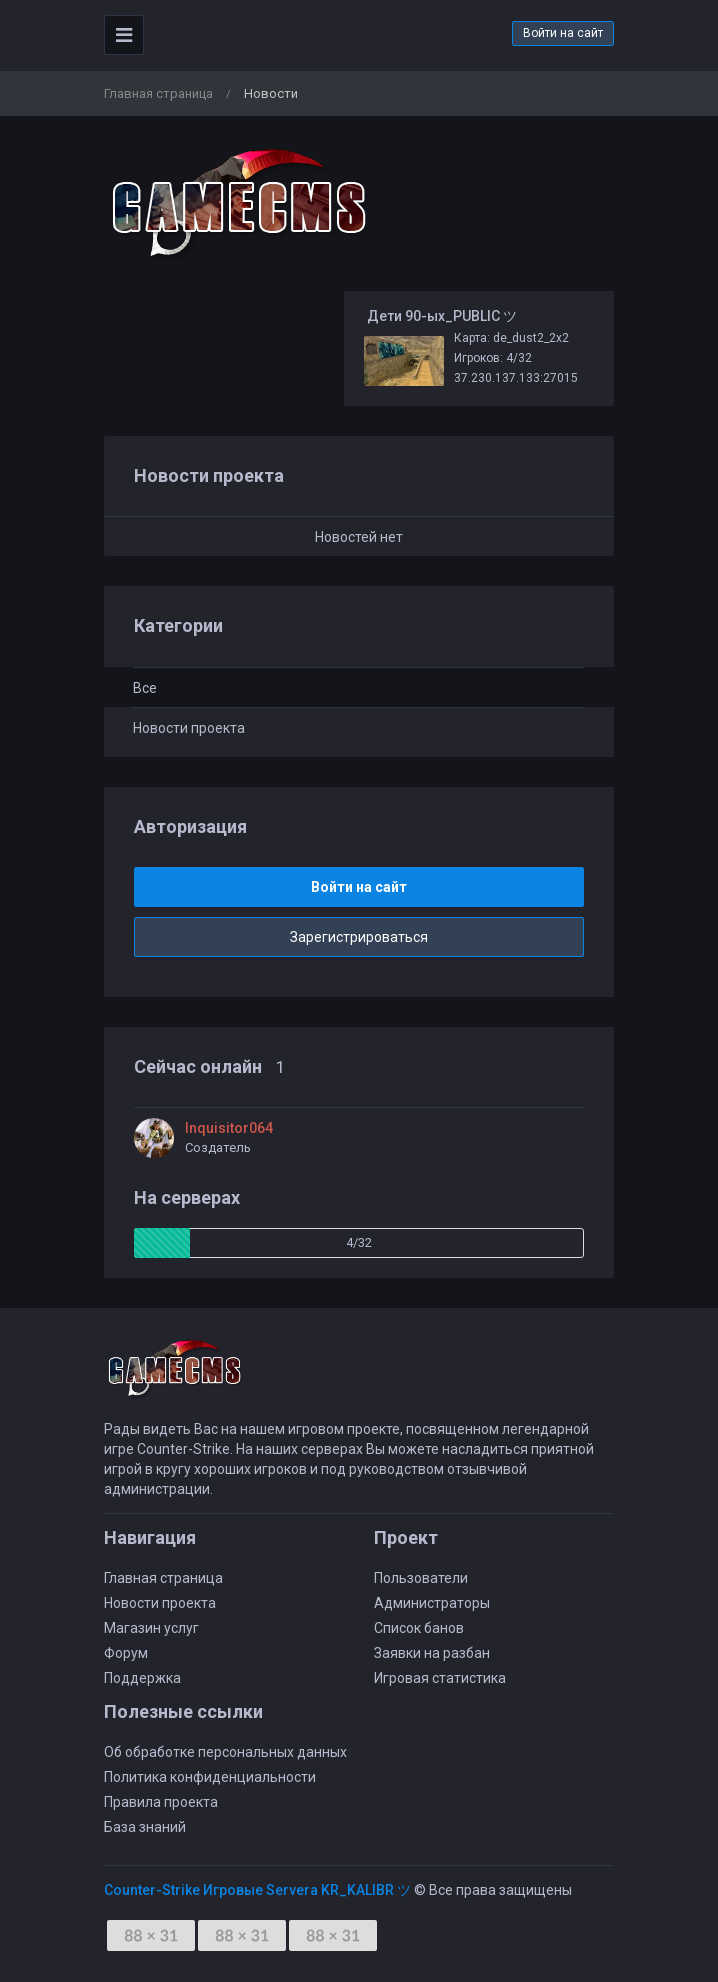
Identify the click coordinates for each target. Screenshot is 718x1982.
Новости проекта (189, 728)
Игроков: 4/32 (493, 358)
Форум (126, 1653)
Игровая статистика (440, 1678)
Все (145, 688)
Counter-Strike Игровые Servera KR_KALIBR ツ (257, 1890)
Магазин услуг (151, 1628)
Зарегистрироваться (359, 937)
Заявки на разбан (432, 1653)
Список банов (419, 1628)
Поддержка (142, 1678)
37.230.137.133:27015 (516, 378)
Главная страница (158, 93)
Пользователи (421, 1578)
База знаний (145, 1827)
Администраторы (432, 1603)
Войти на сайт (563, 33)
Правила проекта (161, 1802)
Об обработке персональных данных (225, 1752)
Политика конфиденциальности (210, 1777)
